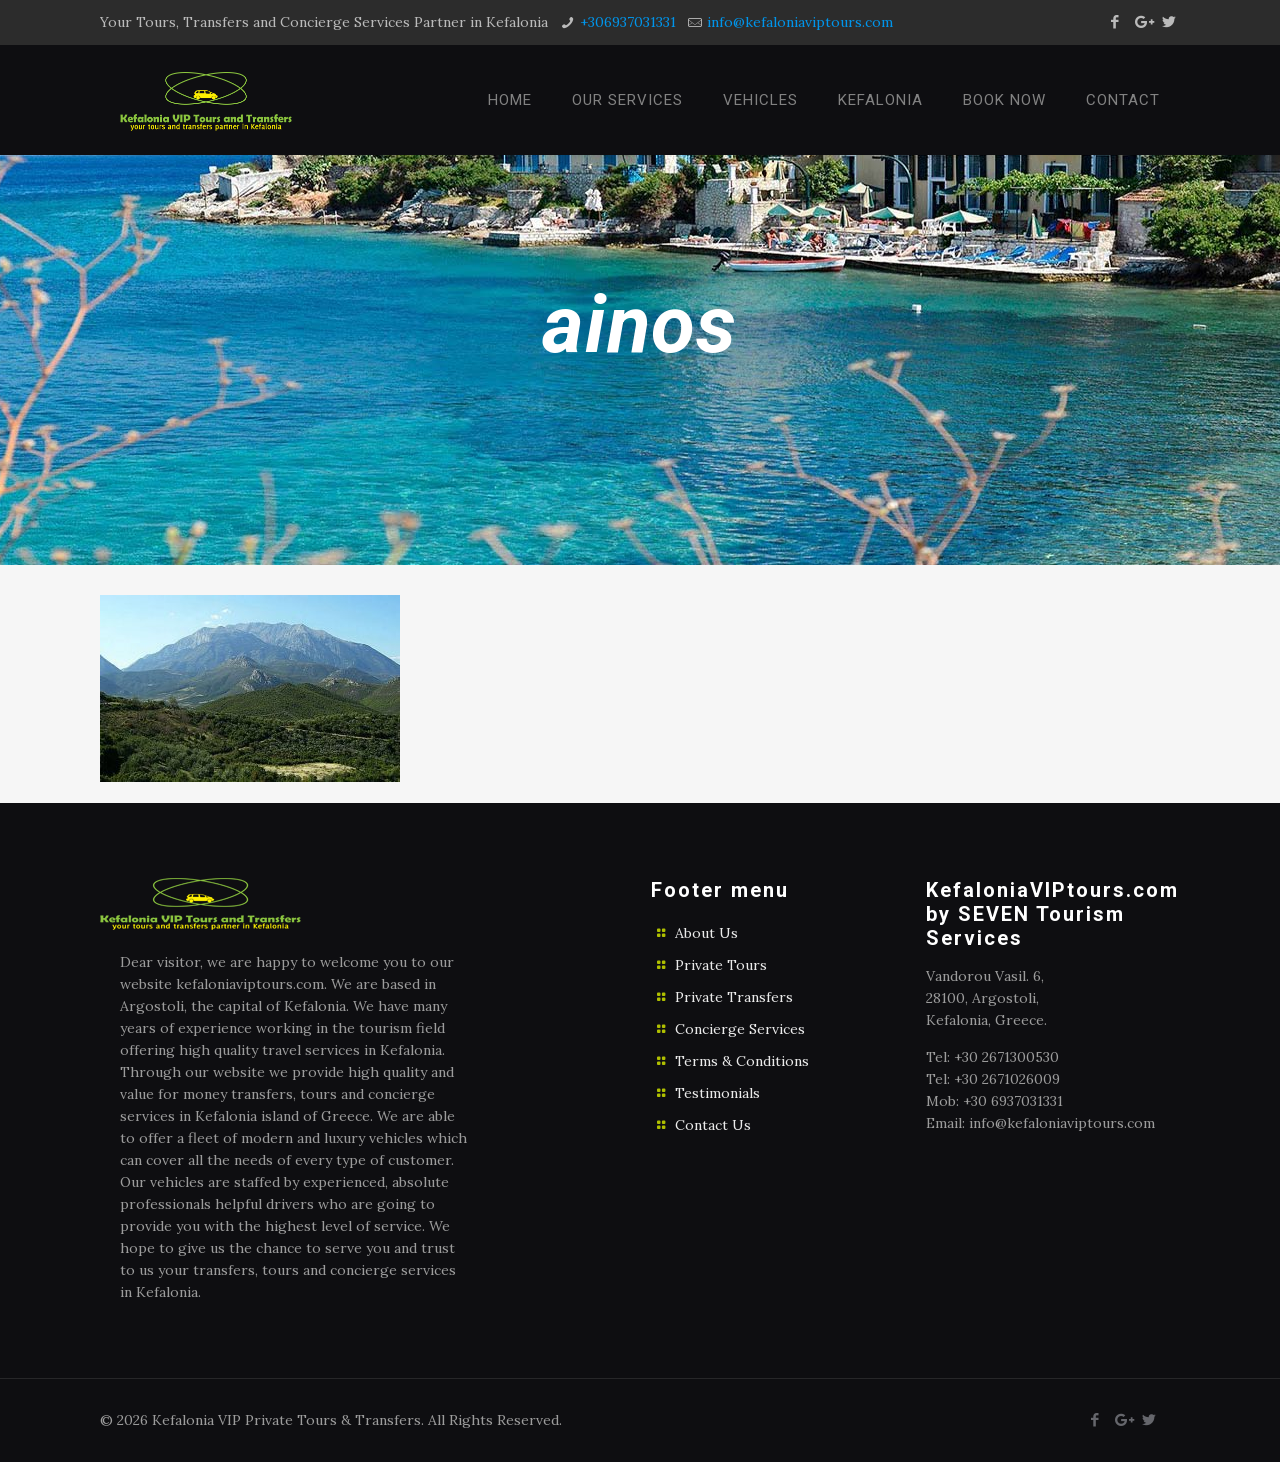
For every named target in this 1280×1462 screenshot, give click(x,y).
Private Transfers (734, 997)
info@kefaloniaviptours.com (800, 22)
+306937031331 (628, 22)
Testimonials (717, 1093)
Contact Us (713, 1125)
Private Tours (721, 965)
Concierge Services (740, 1029)
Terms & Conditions (742, 1061)
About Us (706, 933)
